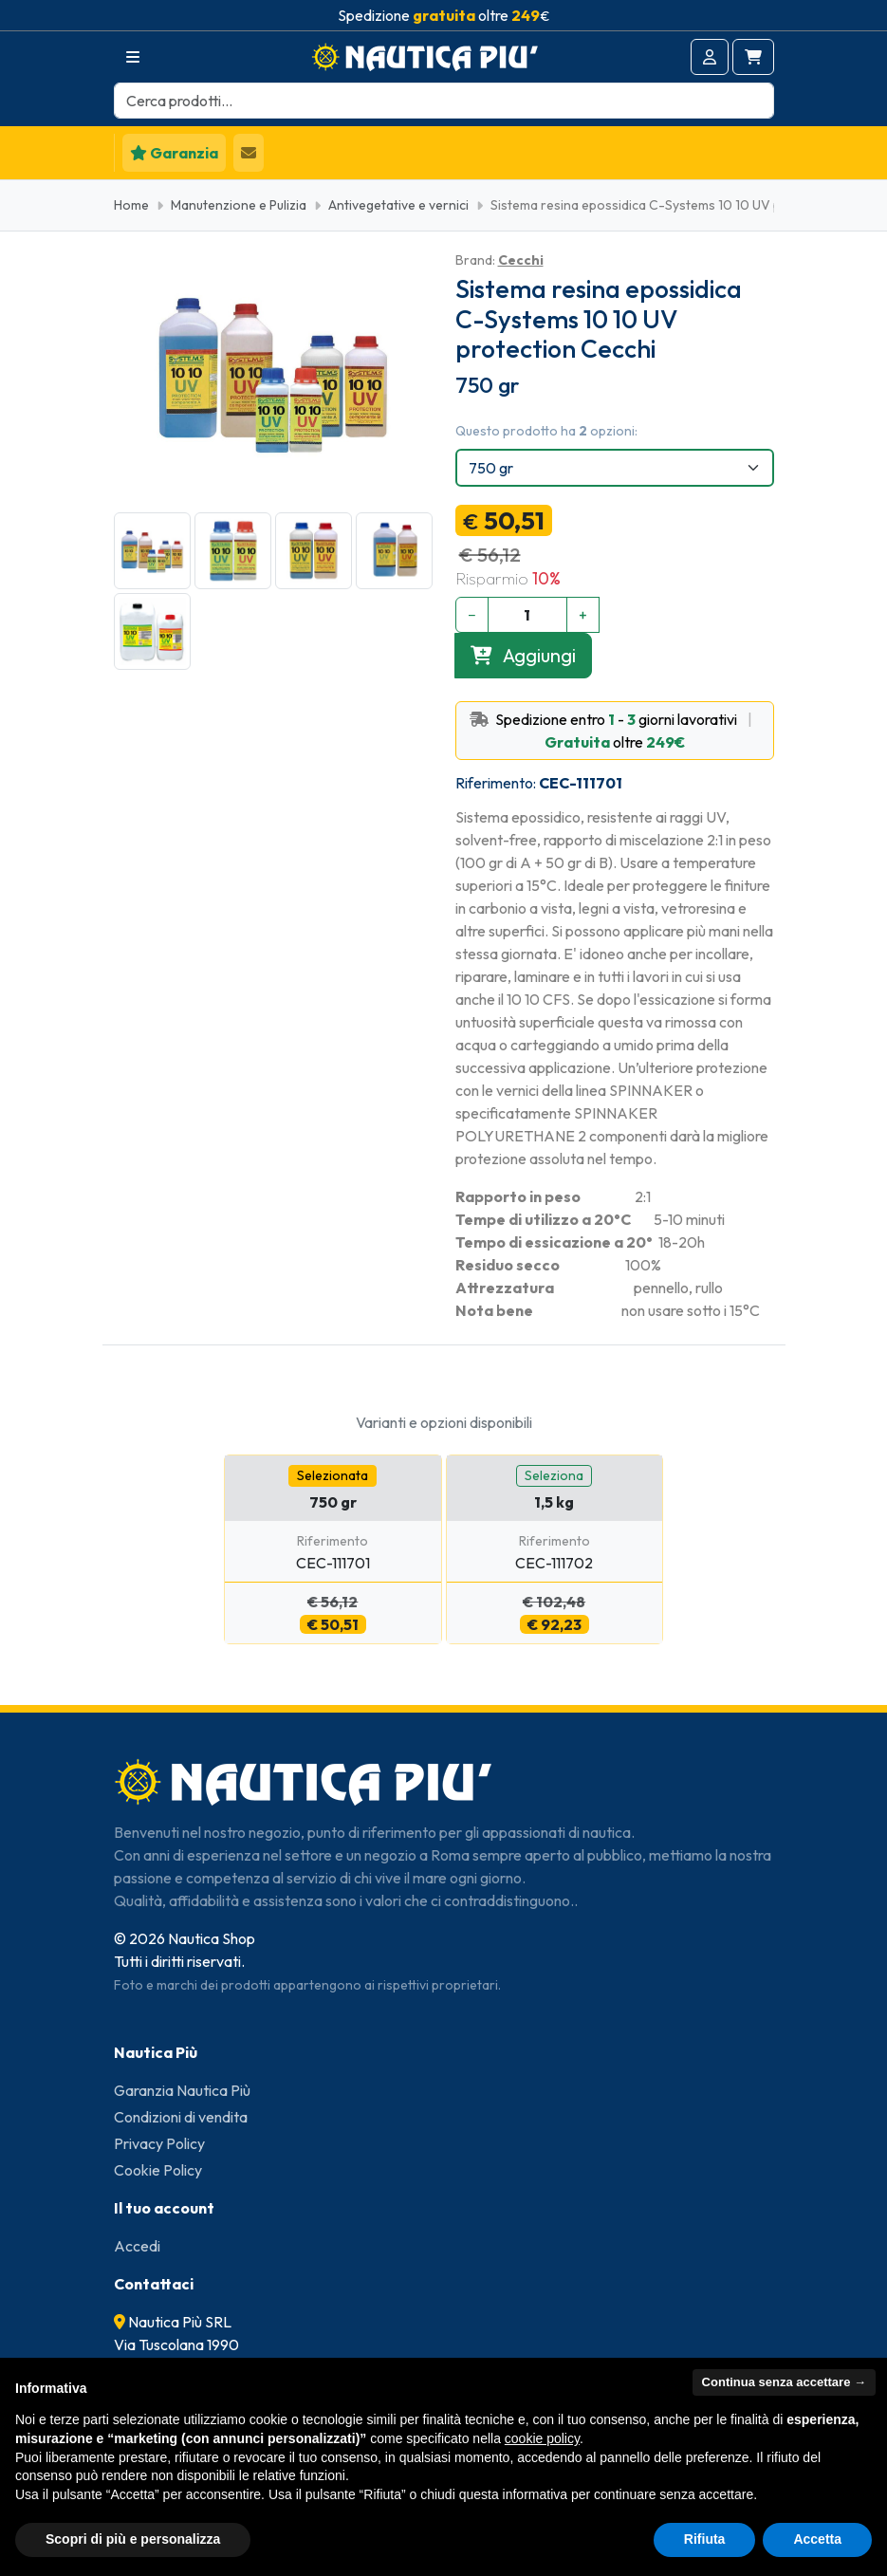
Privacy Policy (159, 2143)
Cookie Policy (158, 2169)
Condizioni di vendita (181, 2116)
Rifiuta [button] (705, 2539)
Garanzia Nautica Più (182, 2090)
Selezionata (332, 1475)
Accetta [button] (817, 2539)
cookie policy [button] (542, 2438)
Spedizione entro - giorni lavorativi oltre (615, 730)
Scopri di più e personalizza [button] (133, 2539)
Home (131, 204)
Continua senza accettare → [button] (784, 2382)
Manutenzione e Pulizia (238, 204)
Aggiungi (523, 655)
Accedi (137, 2245)
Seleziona (554, 1475)
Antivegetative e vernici (398, 204)
